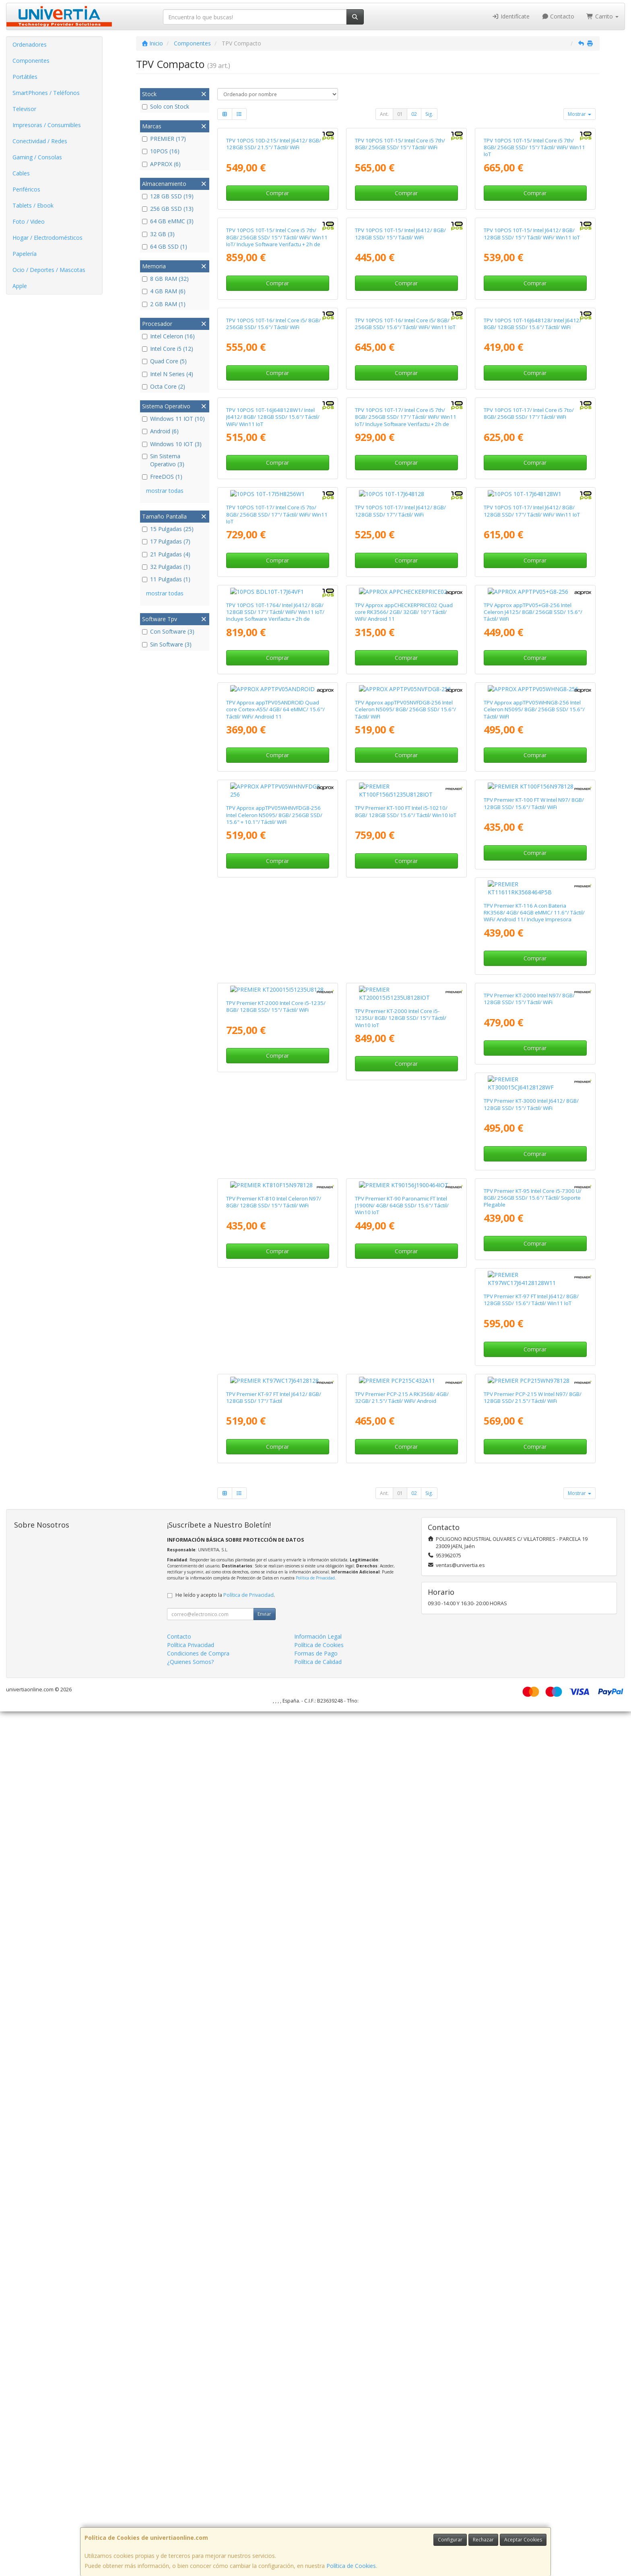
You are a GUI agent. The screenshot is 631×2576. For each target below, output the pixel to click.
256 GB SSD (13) (168, 208)
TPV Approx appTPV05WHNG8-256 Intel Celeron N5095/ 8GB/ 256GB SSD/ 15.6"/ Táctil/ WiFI (534, 1345)
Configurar (450, 2539)
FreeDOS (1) (162, 476)
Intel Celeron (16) (168, 336)
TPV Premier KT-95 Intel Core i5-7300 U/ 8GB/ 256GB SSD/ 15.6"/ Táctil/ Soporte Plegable (404, 2081)
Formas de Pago (316, 2518)
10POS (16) (160, 151)
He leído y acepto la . (225, 2459)
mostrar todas (165, 490)
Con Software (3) (168, 631)
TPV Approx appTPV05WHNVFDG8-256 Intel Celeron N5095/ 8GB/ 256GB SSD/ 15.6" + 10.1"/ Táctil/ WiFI (274, 1529)
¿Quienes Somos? (190, 2526)
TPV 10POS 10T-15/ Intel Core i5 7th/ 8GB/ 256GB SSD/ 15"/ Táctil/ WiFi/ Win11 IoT (534, 241)
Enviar (264, 2478)
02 (414, 114)
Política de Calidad (318, 2526)
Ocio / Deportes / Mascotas (48, 270)
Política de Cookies (351, 2566)
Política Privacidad (190, 2509)
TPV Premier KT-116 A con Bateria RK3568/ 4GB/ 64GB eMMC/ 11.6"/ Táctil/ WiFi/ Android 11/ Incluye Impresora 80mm (276, 1717)
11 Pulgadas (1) (166, 579)
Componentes (30, 60)
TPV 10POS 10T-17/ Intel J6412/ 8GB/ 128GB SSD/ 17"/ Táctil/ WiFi (400, 974)
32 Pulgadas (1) (166, 566)
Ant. (384, 114)
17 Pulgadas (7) (166, 541)
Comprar (277, 287)
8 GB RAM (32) (165, 278)
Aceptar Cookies (523, 2539)
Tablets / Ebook (33, 205)
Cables (21, 173)
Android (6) (160, 431)
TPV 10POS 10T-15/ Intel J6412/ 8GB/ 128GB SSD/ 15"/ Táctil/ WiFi (400, 422)
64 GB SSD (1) (164, 246)
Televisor (24, 109)
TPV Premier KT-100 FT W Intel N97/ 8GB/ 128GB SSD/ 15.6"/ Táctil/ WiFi (534, 1526)
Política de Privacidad (315, 2442)
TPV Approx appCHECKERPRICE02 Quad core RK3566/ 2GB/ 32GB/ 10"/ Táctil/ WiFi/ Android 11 (404, 1161)
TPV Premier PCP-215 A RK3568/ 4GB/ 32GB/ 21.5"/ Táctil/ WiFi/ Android (402, 2262)
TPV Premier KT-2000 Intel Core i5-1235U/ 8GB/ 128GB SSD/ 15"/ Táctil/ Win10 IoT (529, 1713)
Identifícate (511, 16)
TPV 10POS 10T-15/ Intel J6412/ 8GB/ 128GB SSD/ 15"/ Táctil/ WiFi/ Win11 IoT (532, 422)
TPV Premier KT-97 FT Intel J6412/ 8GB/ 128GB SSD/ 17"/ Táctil (273, 2262)
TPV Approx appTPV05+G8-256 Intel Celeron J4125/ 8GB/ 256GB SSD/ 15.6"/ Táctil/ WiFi (533, 1161)
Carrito (602, 16)
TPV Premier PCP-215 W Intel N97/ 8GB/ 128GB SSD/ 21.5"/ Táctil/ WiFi (533, 2262)
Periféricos (26, 189)
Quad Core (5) (164, 361)
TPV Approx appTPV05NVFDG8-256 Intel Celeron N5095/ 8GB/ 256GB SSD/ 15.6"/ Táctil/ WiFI (405, 1345)
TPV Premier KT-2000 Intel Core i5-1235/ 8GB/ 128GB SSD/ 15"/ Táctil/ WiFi (404, 1710)
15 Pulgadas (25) (168, 529)
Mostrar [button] (579, 114)
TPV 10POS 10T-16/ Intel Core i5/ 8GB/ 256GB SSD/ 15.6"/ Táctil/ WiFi (273, 606)
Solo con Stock (165, 106)
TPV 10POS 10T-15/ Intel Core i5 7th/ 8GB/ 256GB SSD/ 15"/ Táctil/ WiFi (400, 238)
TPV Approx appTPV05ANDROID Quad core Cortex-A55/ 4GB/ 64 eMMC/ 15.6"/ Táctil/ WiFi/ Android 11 (275, 1345)
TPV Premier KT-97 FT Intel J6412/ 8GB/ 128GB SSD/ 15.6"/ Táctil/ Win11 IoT (531, 2078)
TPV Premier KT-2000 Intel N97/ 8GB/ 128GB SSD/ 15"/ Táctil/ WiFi (271, 1893)
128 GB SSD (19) (168, 196)
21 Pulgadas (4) (166, 554)
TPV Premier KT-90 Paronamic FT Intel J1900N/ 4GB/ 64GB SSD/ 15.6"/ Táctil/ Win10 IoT (273, 2081)
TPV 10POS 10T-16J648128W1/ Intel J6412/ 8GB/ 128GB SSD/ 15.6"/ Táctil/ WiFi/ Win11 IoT (273, 793)
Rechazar (483, 2539)
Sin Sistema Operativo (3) (163, 460)
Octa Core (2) (163, 386)
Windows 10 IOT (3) (172, 444)
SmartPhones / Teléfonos (46, 93)
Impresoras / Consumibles (46, 125)
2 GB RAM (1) (164, 304)
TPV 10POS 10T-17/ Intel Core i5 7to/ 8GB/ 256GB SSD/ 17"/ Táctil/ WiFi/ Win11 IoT (277, 977)
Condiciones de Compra (198, 2518)
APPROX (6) (161, 164)
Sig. (429, 114)
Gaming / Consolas (37, 157)
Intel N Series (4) (167, 374)
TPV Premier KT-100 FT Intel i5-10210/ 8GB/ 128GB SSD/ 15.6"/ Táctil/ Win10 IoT (405, 1526)
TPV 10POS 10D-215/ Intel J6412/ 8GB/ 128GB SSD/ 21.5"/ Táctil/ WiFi (273, 238)
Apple (19, 286)
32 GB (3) (158, 234)
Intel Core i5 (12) (167, 348)
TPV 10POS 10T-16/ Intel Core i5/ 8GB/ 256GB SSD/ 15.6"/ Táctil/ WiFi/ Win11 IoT (405, 606)
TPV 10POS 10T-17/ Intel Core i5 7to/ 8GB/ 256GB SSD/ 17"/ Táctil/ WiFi (529, 790)
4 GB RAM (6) (164, 291)
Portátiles (24, 76)
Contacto (558, 16)
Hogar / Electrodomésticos (47, 237)
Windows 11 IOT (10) (173, 418)
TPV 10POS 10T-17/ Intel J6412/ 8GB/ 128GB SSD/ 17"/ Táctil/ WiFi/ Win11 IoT (532, 974)
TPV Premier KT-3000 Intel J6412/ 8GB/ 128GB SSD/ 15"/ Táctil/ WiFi (402, 1893)
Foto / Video (28, 221)
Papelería (24, 253)
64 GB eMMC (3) (168, 221)
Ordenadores (29, 44)
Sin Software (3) (167, 644)
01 (400, 114)
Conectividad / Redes (39, 141)
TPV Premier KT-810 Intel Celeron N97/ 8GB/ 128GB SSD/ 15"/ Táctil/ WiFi (531, 1893)
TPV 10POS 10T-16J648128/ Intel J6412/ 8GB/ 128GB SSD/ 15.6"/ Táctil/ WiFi (533, 606)
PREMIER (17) (164, 138)
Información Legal (318, 2501)
